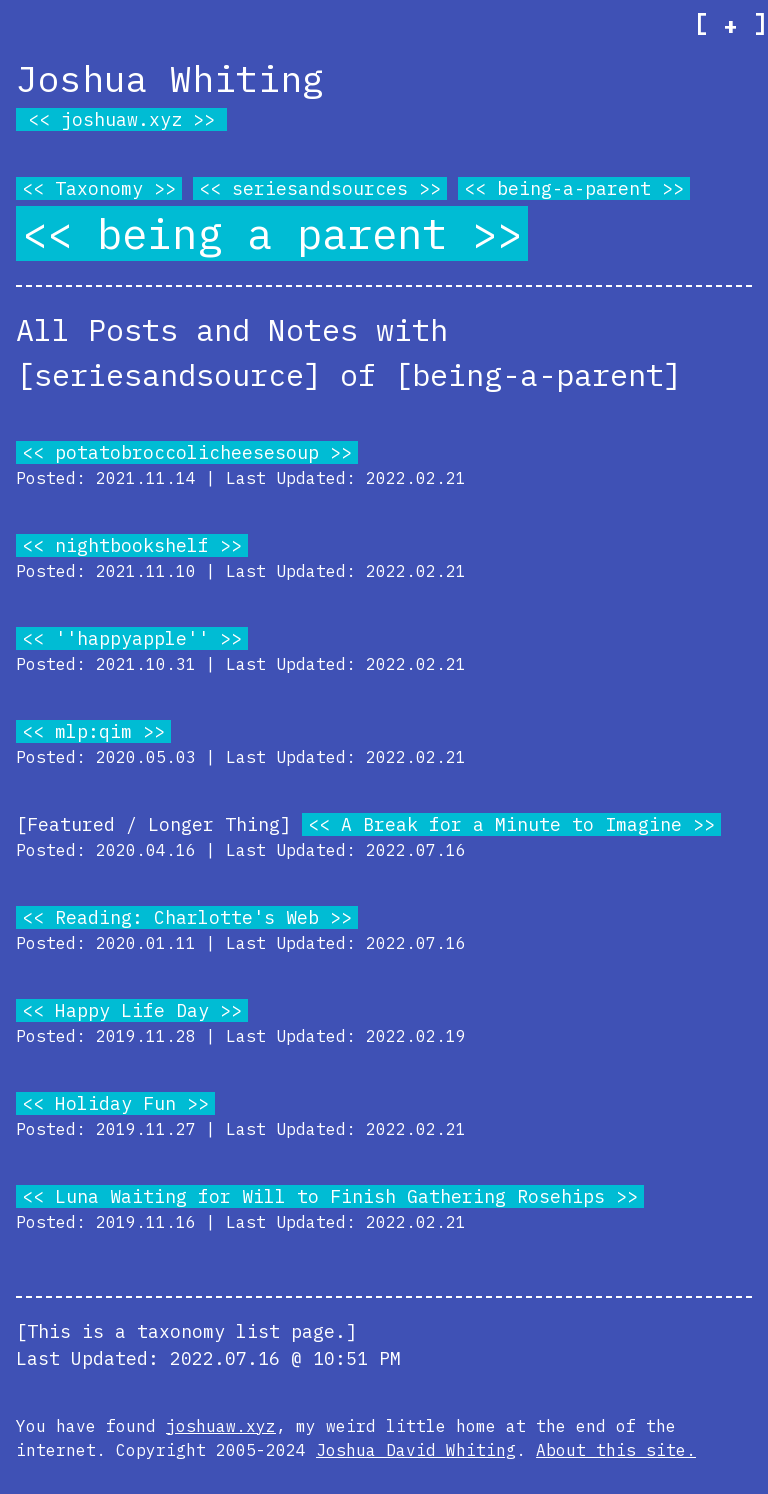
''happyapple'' (132, 638)
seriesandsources (320, 188)
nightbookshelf (132, 545)
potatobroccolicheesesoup (187, 452)
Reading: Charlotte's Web (187, 917)
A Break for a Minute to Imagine (511, 824)
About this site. (616, 1450)
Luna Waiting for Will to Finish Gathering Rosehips (330, 1196)
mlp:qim (93, 731)
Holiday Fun (115, 1103)
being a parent (272, 233)
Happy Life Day (132, 1010)
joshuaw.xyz (121, 119)
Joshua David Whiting (416, 1450)
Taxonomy (99, 188)
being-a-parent (574, 188)
